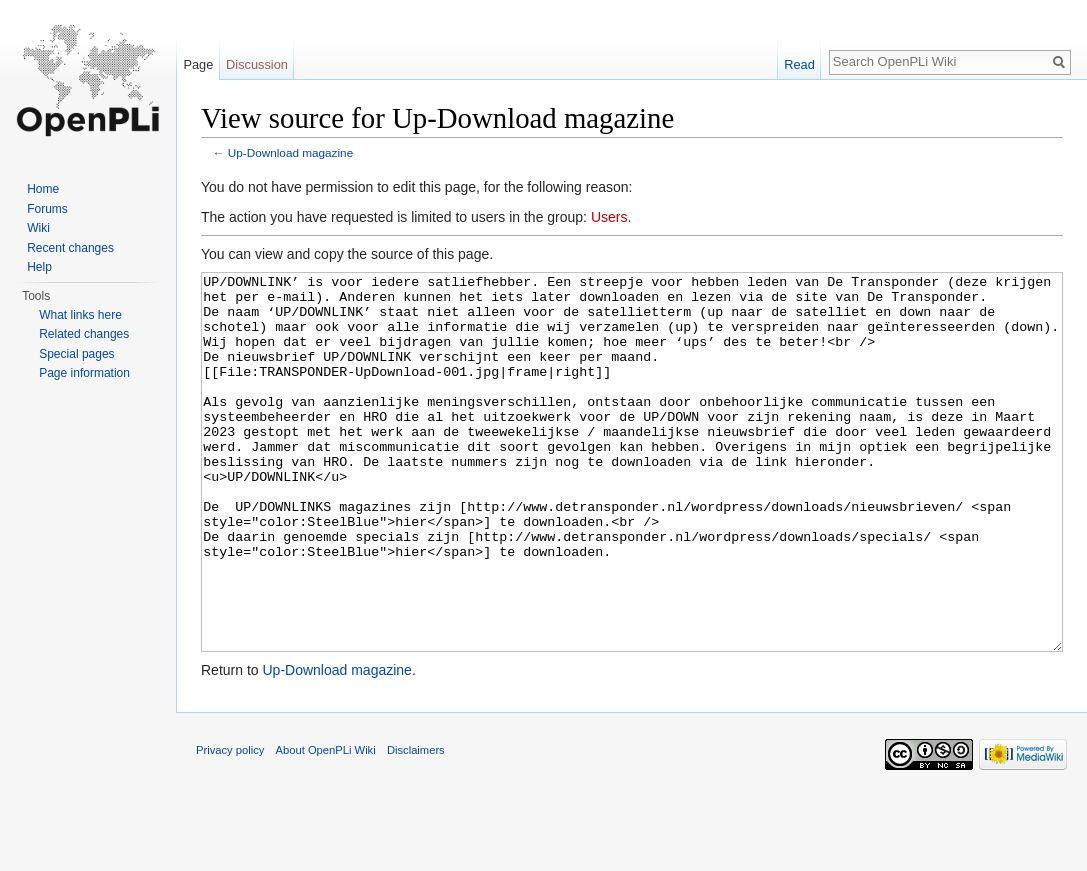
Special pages (76, 354)
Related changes (84, 334)
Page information (84, 373)
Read (799, 64)
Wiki (38, 228)
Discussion (257, 64)
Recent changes (70, 248)
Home (43, 189)
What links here (80, 315)
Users (609, 217)
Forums (47, 209)
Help (39, 267)
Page (198, 64)
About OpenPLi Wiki (326, 825)
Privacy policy (230, 825)
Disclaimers (416, 825)
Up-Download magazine (290, 152)
